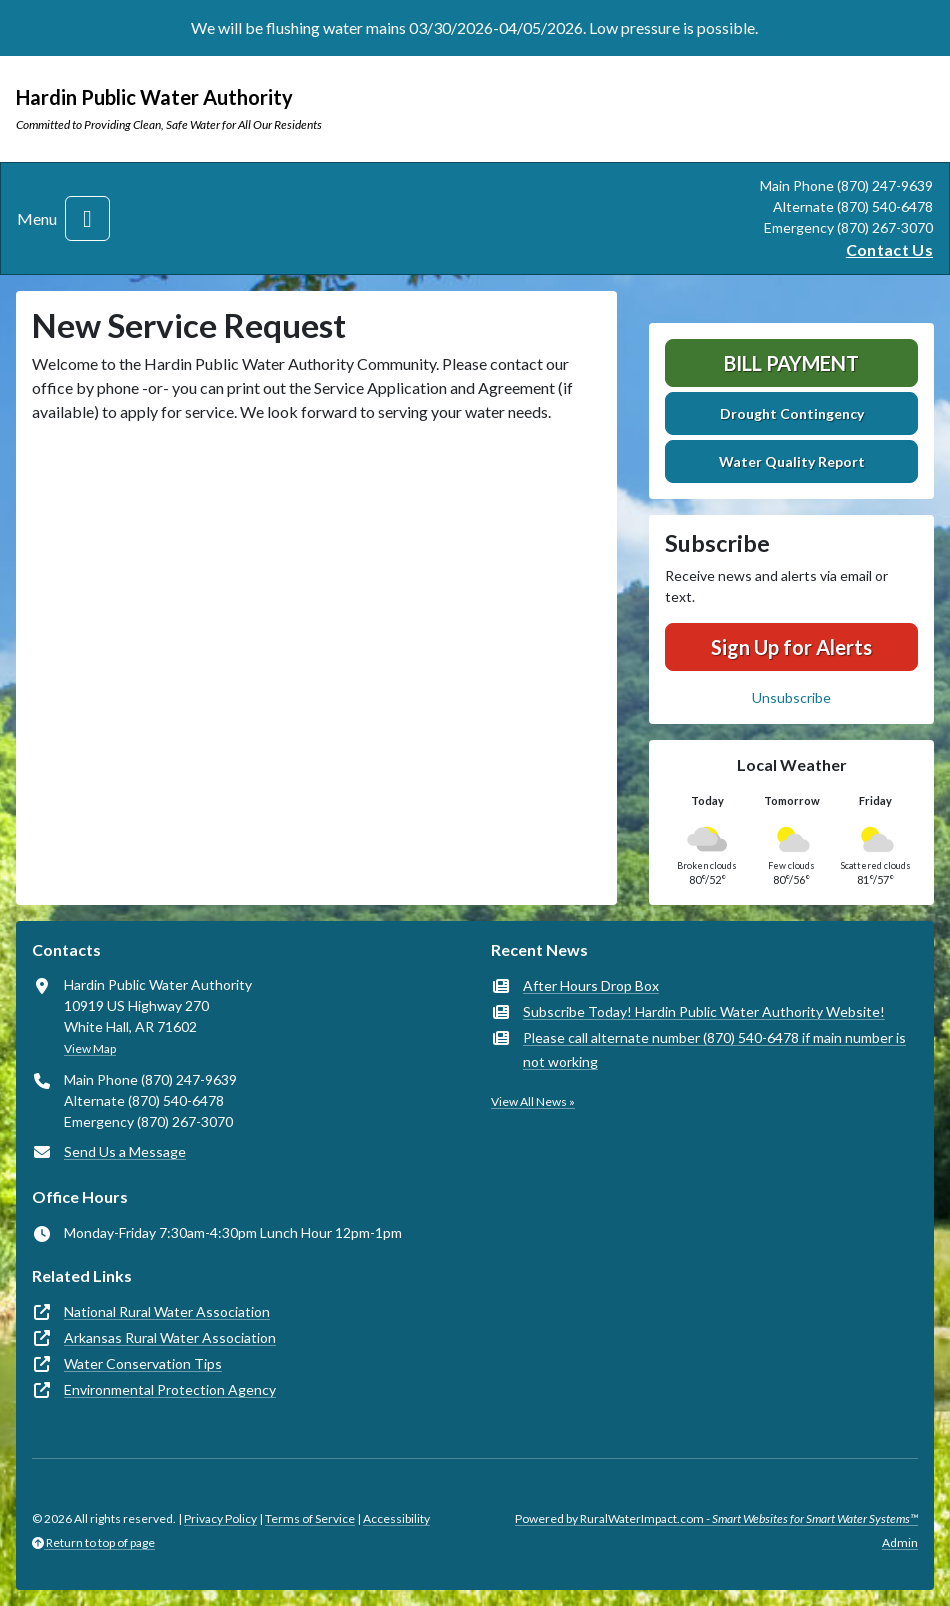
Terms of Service (310, 1518)
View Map (90, 1048)
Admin (900, 1542)
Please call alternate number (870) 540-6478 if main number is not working (714, 1049)
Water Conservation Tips (143, 1363)
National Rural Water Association (167, 1311)
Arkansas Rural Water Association (170, 1337)
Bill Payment (791, 363)
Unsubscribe (791, 697)
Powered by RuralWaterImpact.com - (716, 1518)
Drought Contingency (792, 413)
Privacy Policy (220, 1518)
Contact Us (889, 249)
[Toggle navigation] (87, 218)
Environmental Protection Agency (170, 1389)
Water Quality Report (792, 461)
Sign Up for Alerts (791, 647)
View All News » (533, 1101)
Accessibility (396, 1518)
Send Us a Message (125, 1151)
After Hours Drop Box (591, 985)
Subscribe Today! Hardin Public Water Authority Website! (704, 1011)
